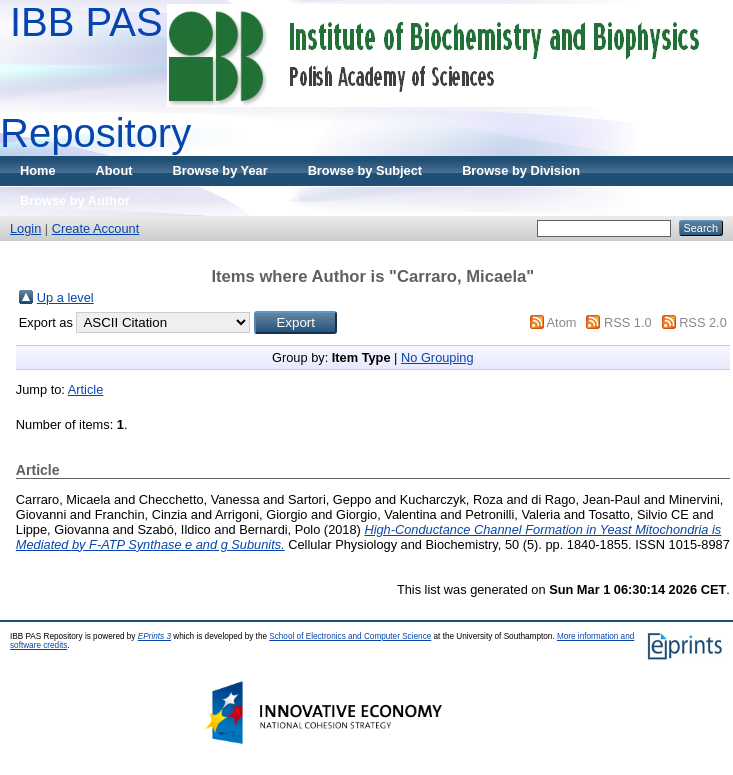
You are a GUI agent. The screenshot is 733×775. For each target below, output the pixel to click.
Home (38, 170)
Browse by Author (75, 200)
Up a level (65, 297)
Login (25, 228)
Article (86, 389)
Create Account (96, 228)
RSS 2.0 (703, 322)
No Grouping (437, 357)
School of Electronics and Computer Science (350, 636)
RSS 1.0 (628, 322)
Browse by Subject (365, 170)
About (114, 170)
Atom (562, 322)
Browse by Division (521, 170)
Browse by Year (220, 170)
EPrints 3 (154, 636)
